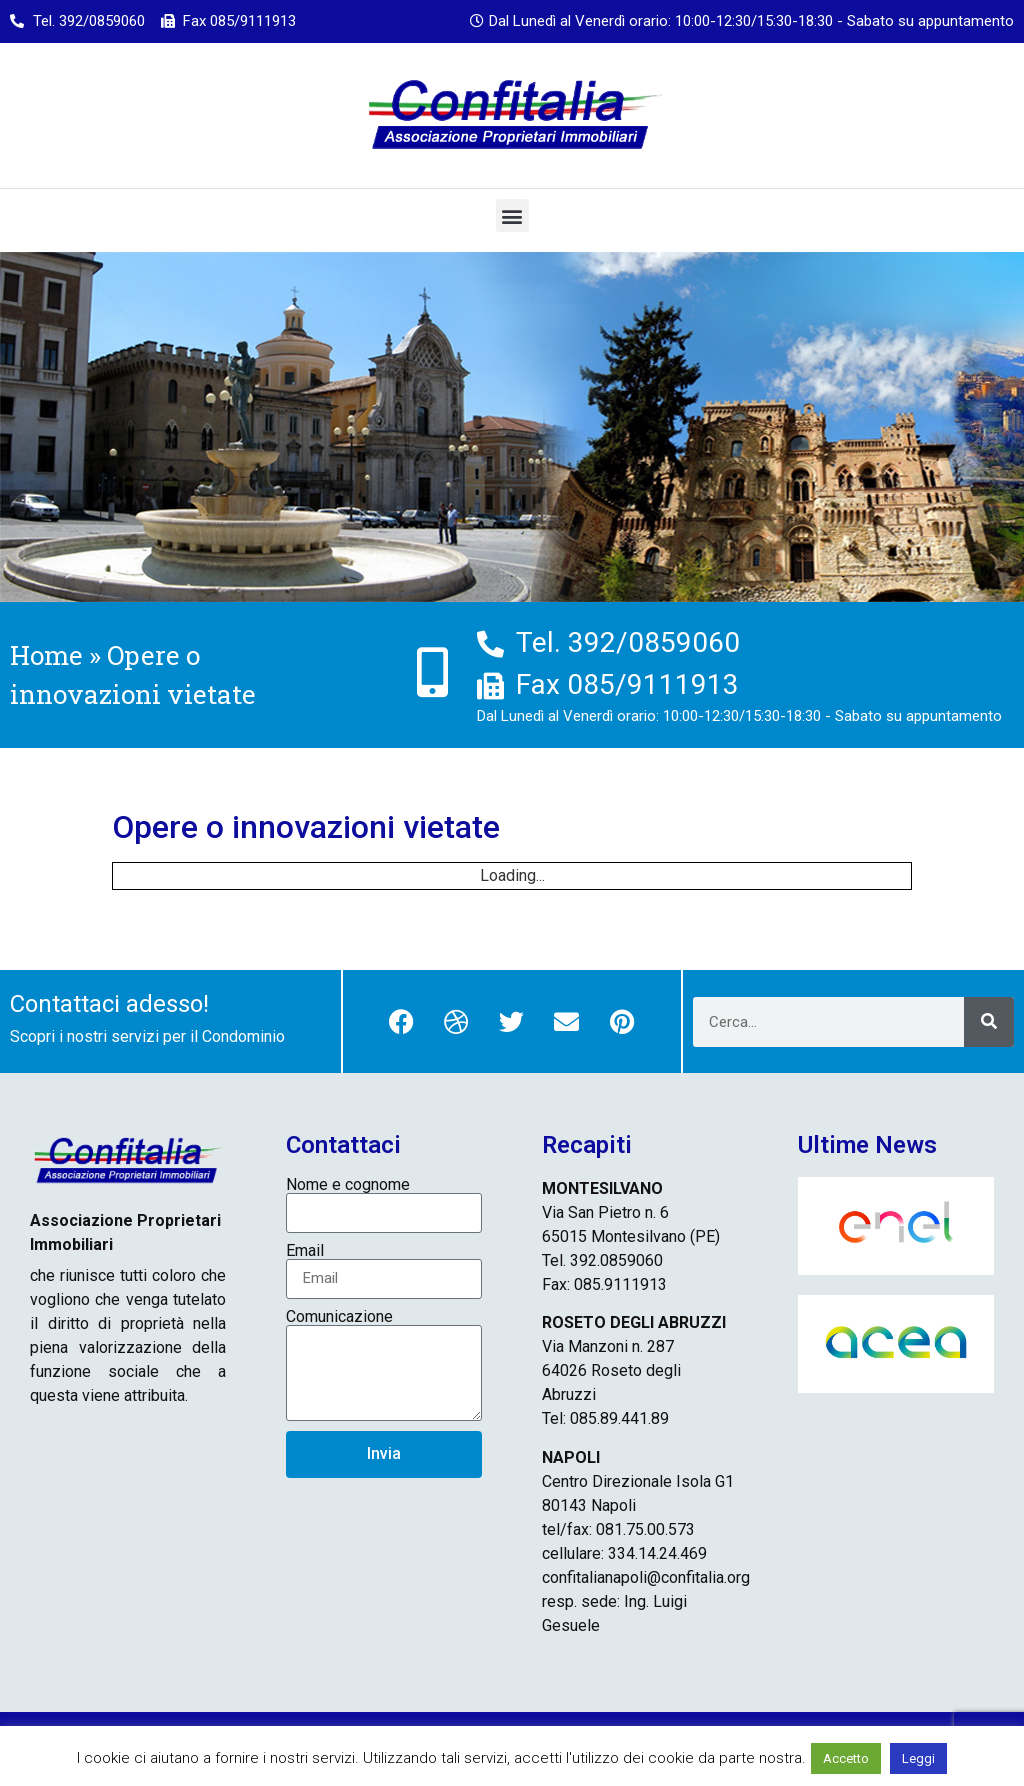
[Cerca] (989, 1022)
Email (305, 1251)
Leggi (918, 1758)
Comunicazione (339, 1317)
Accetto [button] (846, 1758)
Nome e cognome (348, 1185)
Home (46, 655)
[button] (512, 215)
